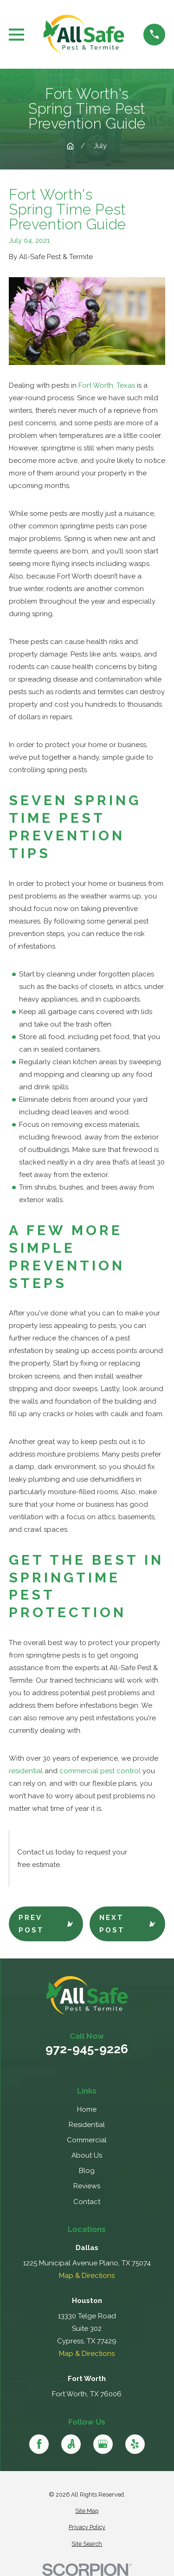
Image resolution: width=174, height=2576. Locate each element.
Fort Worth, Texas (106, 385)
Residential (87, 2125)
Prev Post (46, 1923)
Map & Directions (87, 2275)
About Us (86, 2155)
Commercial (87, 2140)
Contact (86, 2202)
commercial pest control (100, 1771)
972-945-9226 (86, 2049)
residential (26, 1771)
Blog (87, 2170)
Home (87, 2109)
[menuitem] (87, 2511)
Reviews (86, 2186)
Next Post (127, 1923)
